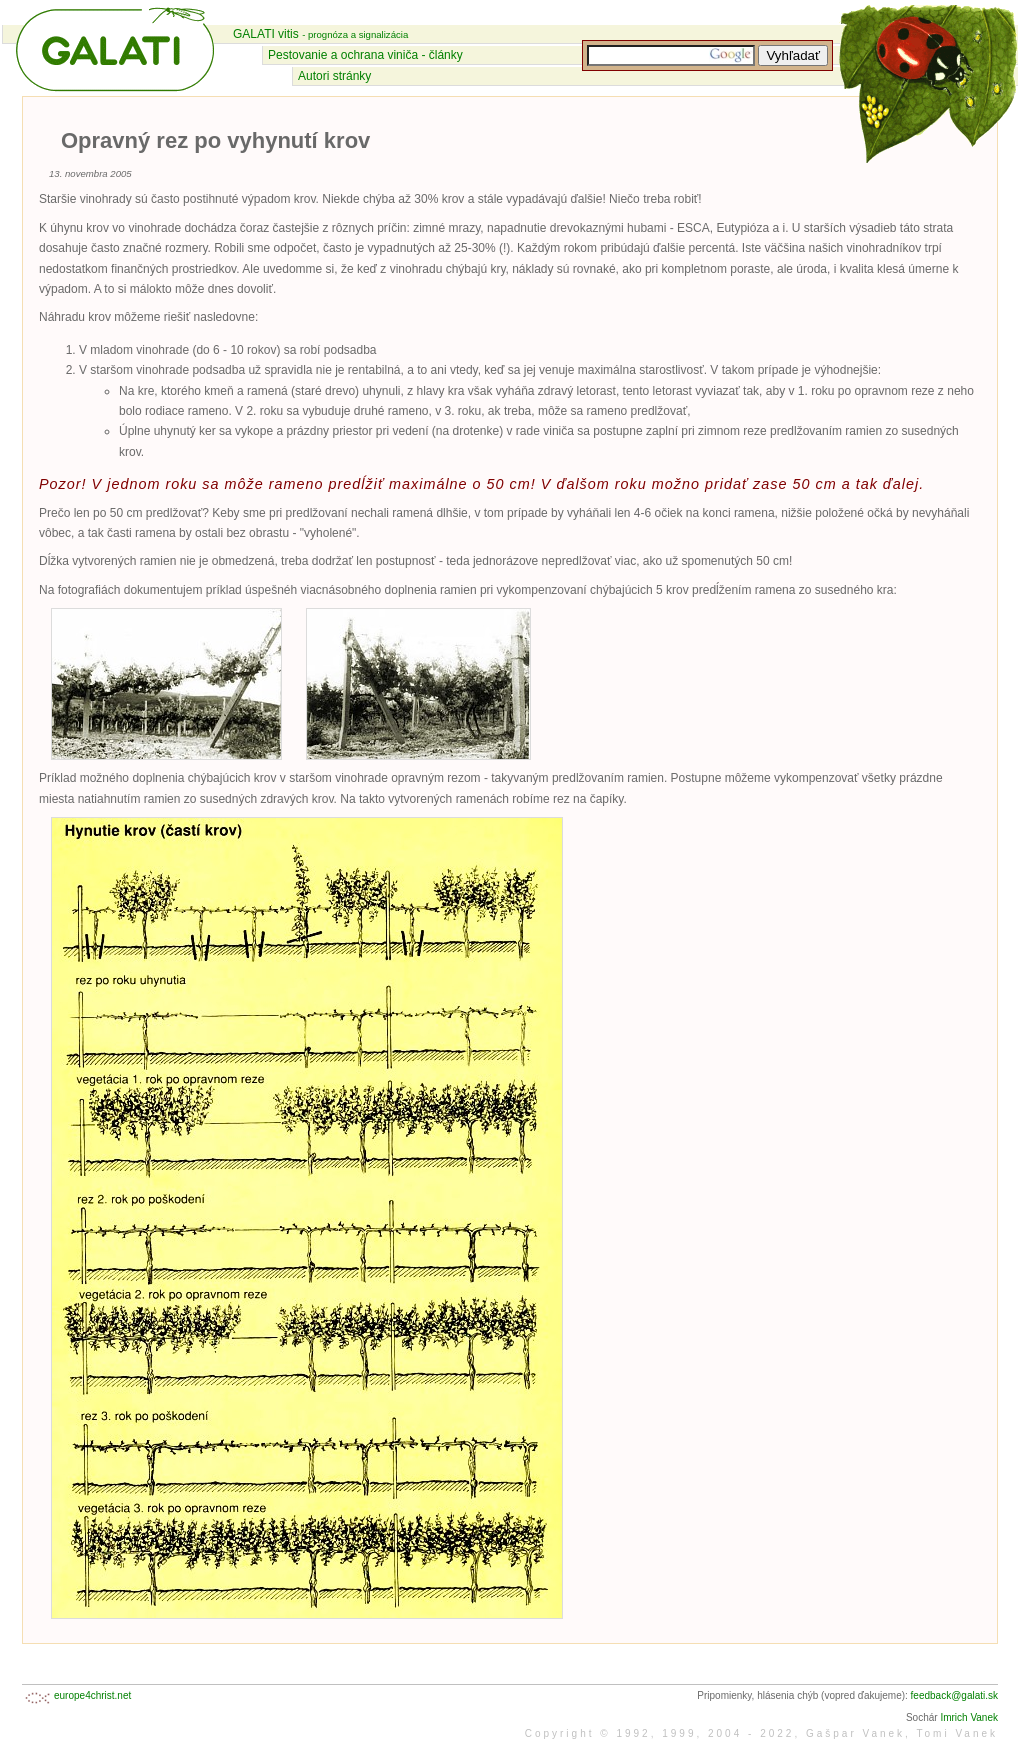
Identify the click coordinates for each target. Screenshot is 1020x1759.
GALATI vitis (320, 34)
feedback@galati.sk (954, 1695)
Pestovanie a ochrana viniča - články (365, 55)
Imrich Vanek (969, 1717)
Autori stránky (334, 76)
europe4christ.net (92, 1695)
